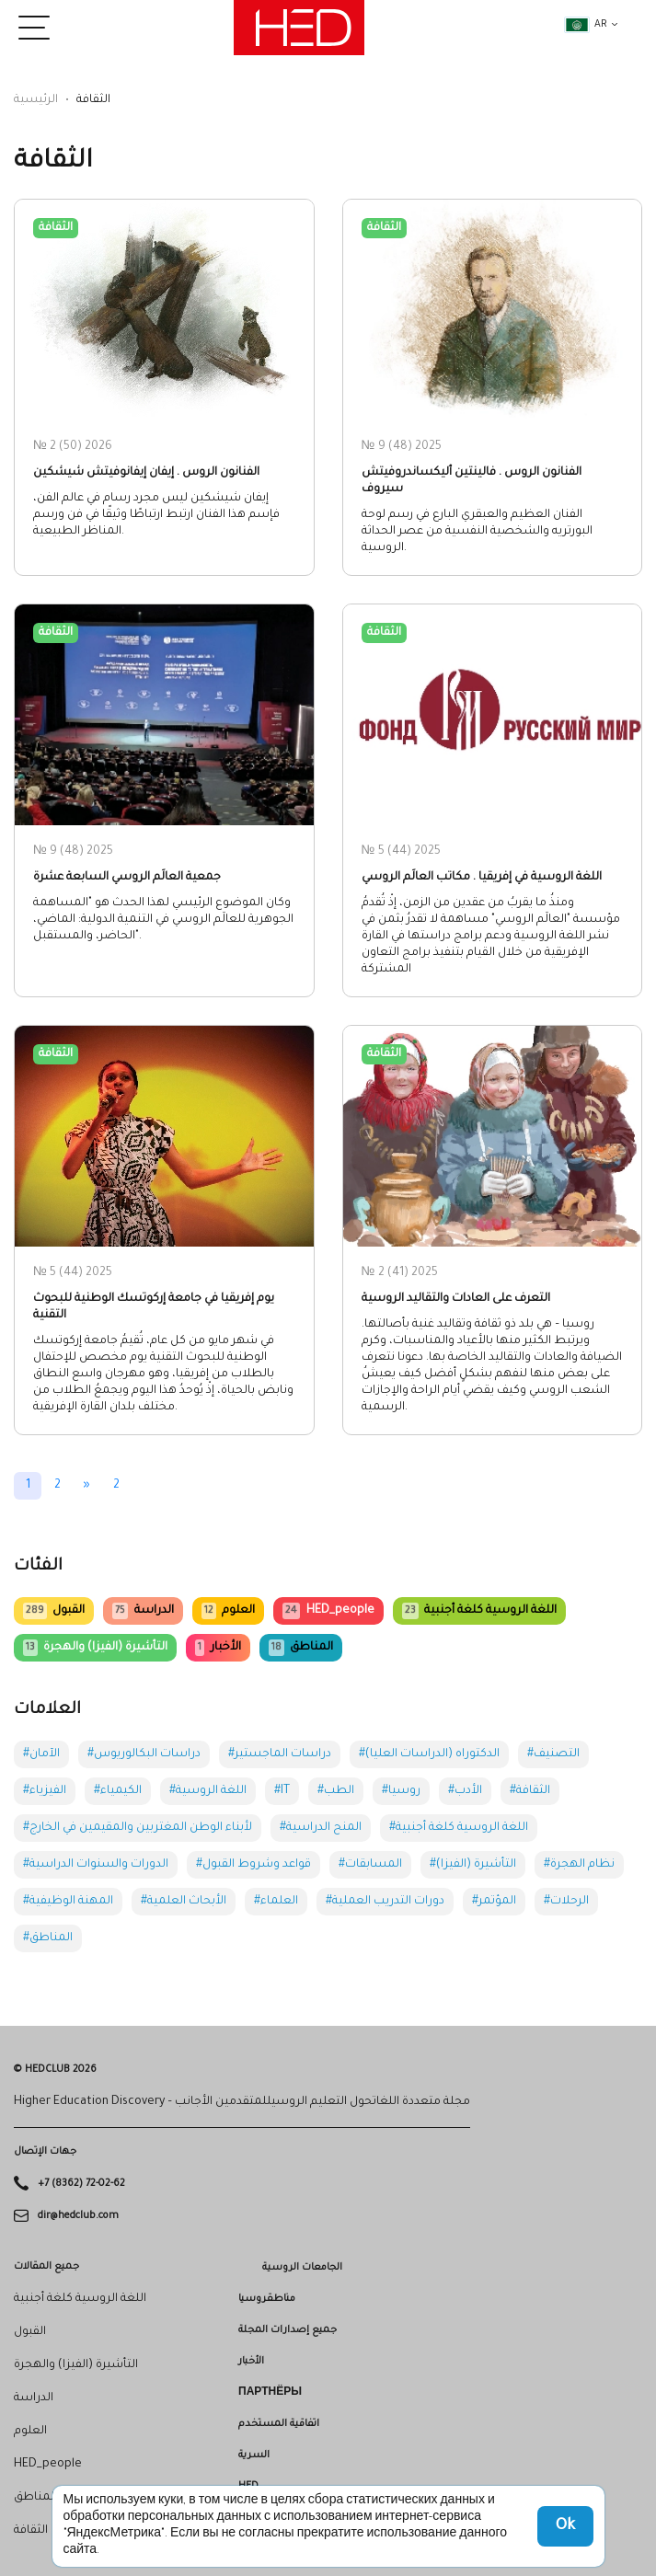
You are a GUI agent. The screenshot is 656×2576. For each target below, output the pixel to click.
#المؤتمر (494, 1901)
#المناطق (48, 1938)
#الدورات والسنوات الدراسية (95, 1864)
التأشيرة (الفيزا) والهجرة (95, 1647)
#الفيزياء (44, 1791)
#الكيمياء (118, 1791)
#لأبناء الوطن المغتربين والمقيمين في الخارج (137, 1828)
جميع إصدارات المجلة (287, 2330)
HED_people (328, 1611)
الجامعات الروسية (302, 2267)
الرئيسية (36, 100)
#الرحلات (566, 1901)
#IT (282, 1791)
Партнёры (270, 2392)
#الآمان (41, 1754)
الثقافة (31, 2530)
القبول (54, 1611)
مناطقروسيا (266, 2299)
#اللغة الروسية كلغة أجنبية (458, 1828)
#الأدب (465, 1791)
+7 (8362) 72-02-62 (81, 2184)
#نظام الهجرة (579, 1864)
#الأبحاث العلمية (183, 1901)
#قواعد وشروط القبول (253, 1864)
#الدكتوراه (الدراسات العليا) (429, 1754)
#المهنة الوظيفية (68, 1901)
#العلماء (276, 1901)
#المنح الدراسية (321, 1828)
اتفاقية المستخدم (278, 2424)
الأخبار (217, 1647)
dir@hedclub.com (78, 2215)
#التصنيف (553, 1754)
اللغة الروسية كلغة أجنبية (479, 1611)
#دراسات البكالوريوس (144, 1754)
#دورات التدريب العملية (385, 1901)
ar (586, 24)
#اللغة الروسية (208, 1791)
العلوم (228, 1611)
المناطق (301, 1647)
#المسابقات (370, 1864)
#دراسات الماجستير (279, 1754)
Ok (565, 2526)
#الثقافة (530, 1791)
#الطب (335, 1791)
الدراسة (142, 1611)
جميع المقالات (46, 2266)
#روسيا (401, 1791)
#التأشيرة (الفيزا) (473, 1864)
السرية (254, 2455)
